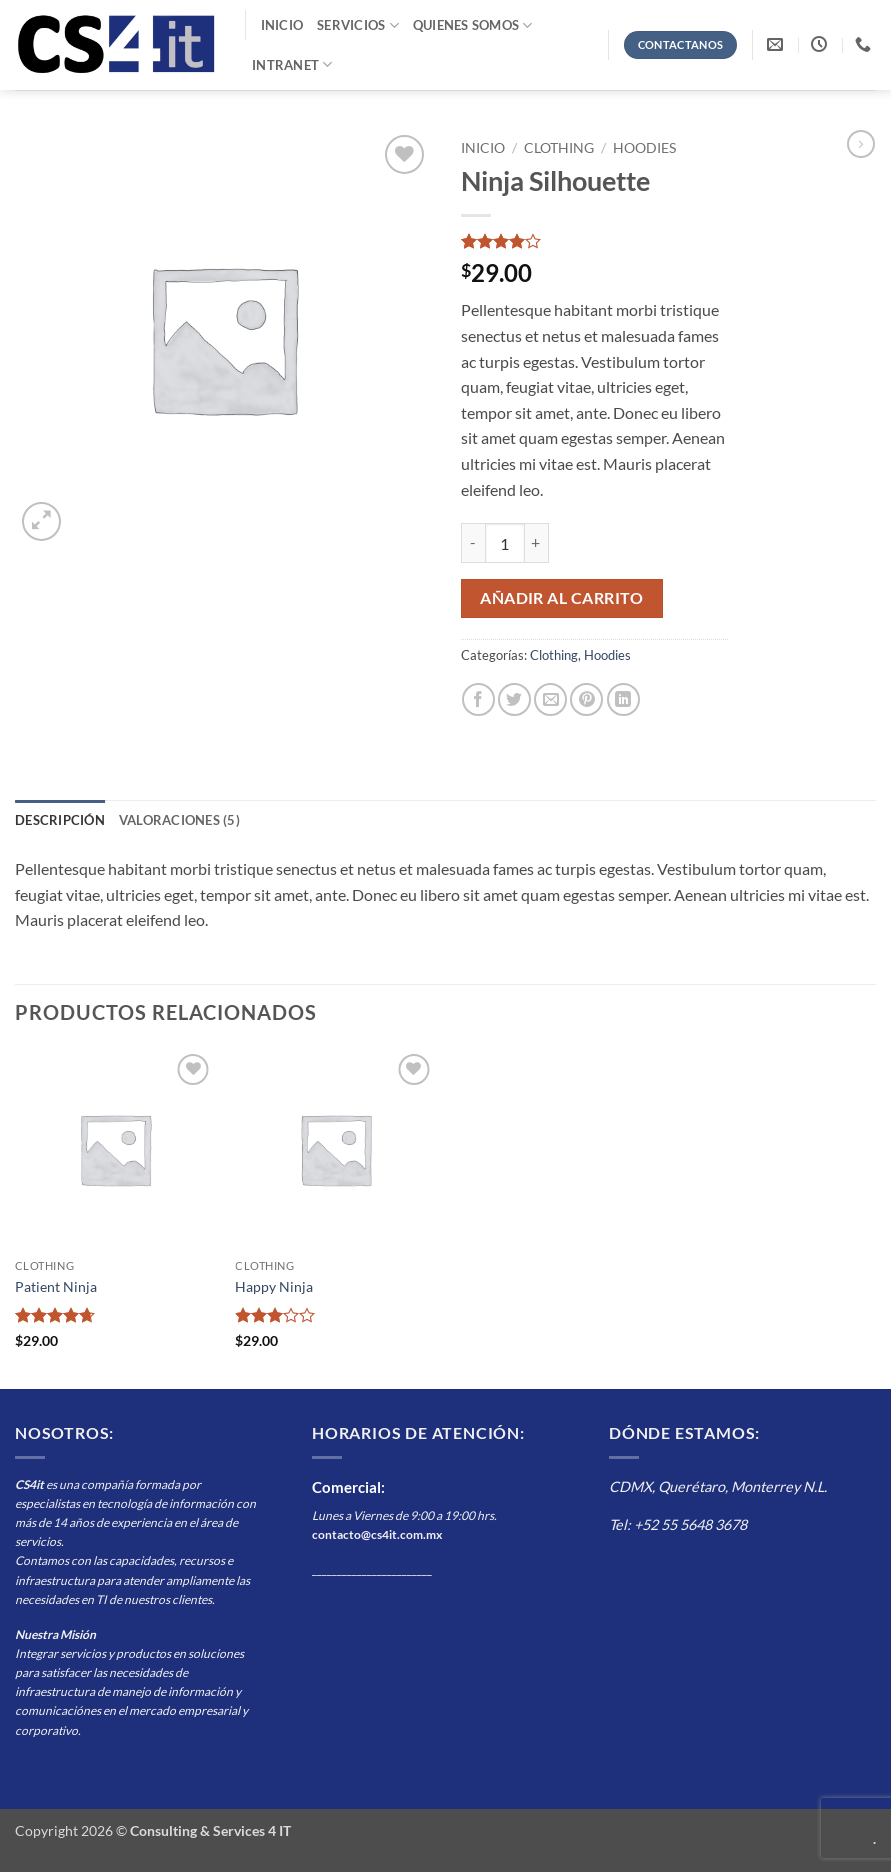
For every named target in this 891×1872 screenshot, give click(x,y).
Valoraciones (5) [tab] (179, 820)
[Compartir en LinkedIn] (623, 699)
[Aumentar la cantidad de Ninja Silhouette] (537, 543)
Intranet (292, 64)
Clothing (559, 148)
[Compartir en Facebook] (478, 699)
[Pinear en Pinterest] (586, 699)
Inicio (282, 25)
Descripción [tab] (60, 820)
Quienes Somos (473, 25)
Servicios (358, 25)
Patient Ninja (56, 1286)
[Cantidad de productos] (505, 543)
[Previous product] (861, 144)
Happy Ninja (274, 1286)
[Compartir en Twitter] (514, 699)
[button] (41, 521)
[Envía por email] (550, 699)
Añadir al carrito (561, 598)
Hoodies (644, 148)
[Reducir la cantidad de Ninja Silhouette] (473, 543)
